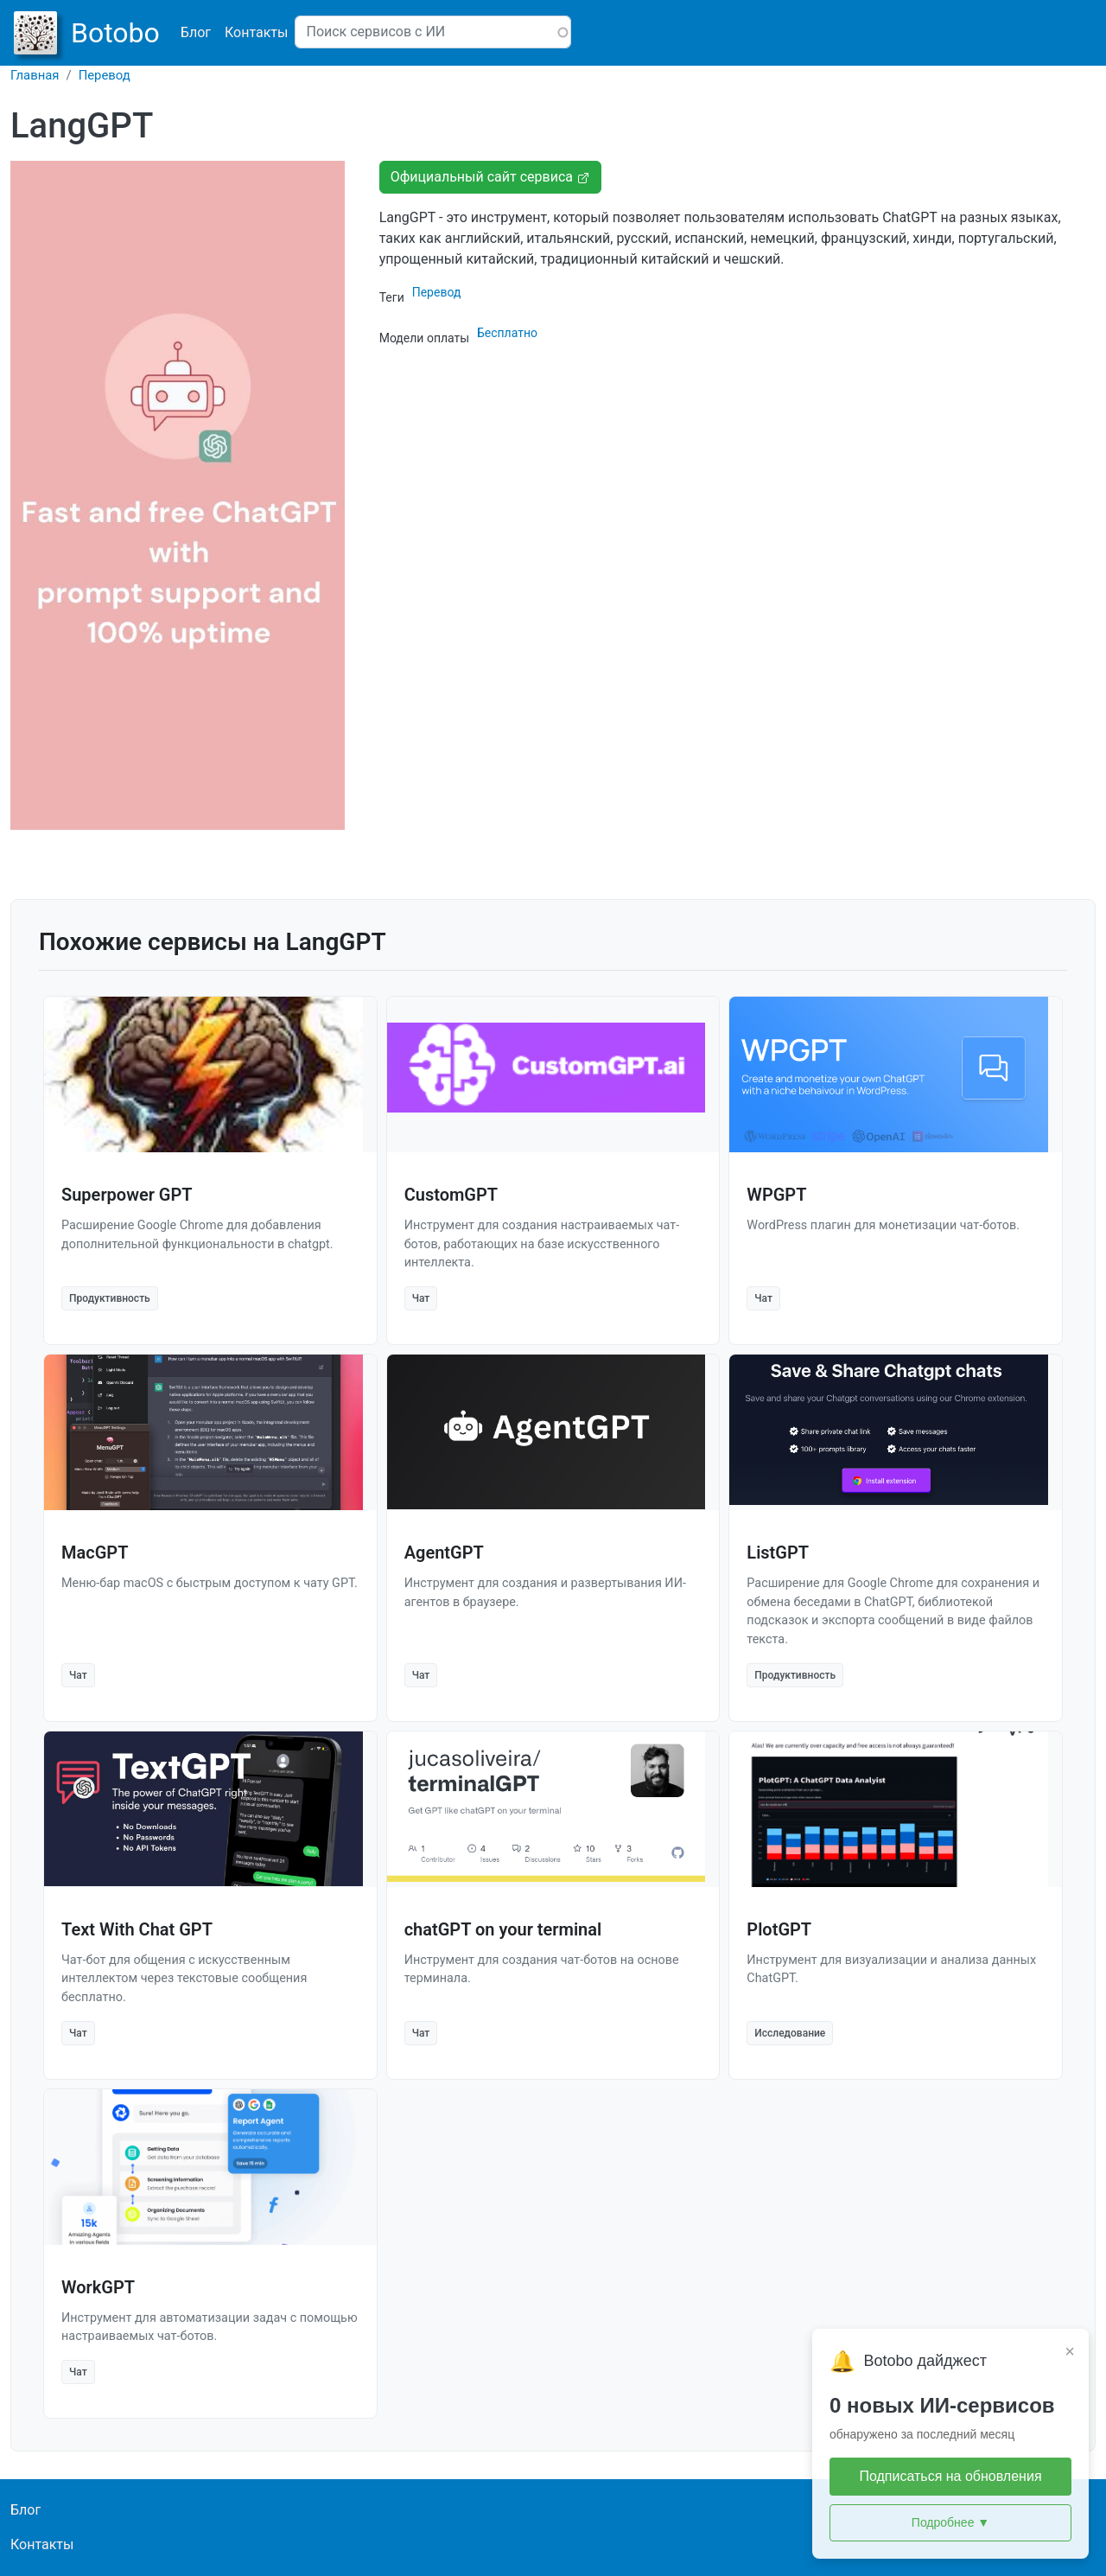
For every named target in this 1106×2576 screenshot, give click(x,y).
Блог (196, 32)
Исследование (789, 2033)
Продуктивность (109, 1298)
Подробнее (950, 2523)
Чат (421, 1298)
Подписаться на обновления (950, 2476)
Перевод (104, 75)
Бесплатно (507, 333)
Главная (35, 75)
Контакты (256, 32)
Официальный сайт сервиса (490, 177)
